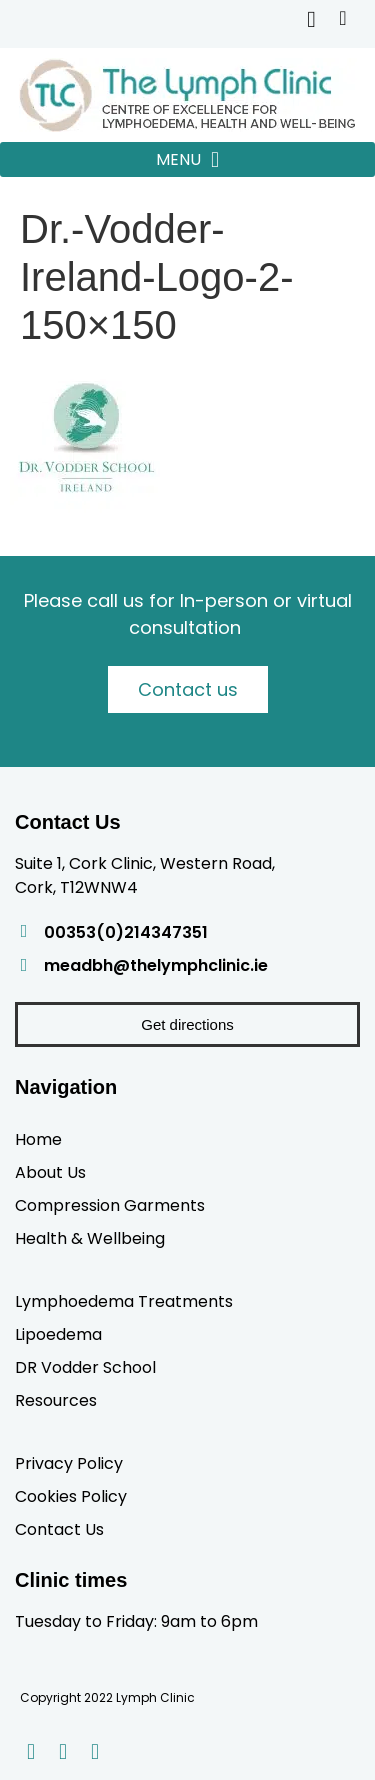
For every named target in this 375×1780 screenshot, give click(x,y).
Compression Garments (110, 1205)
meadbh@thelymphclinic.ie (156, 965)
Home (38, 1139)
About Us (50, 1172)
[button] (187, 159)
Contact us (188, 689)
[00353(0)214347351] (24, 931)
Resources (56, 1400)
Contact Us (59, 1529)
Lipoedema (58, 1334)
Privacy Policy (69, 1463)
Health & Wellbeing (90, 1238)
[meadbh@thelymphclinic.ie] (24, 965)
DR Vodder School (85, 1367)
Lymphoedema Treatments (124, 1301)
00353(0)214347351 (126, 932)
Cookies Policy (71, 1496)
